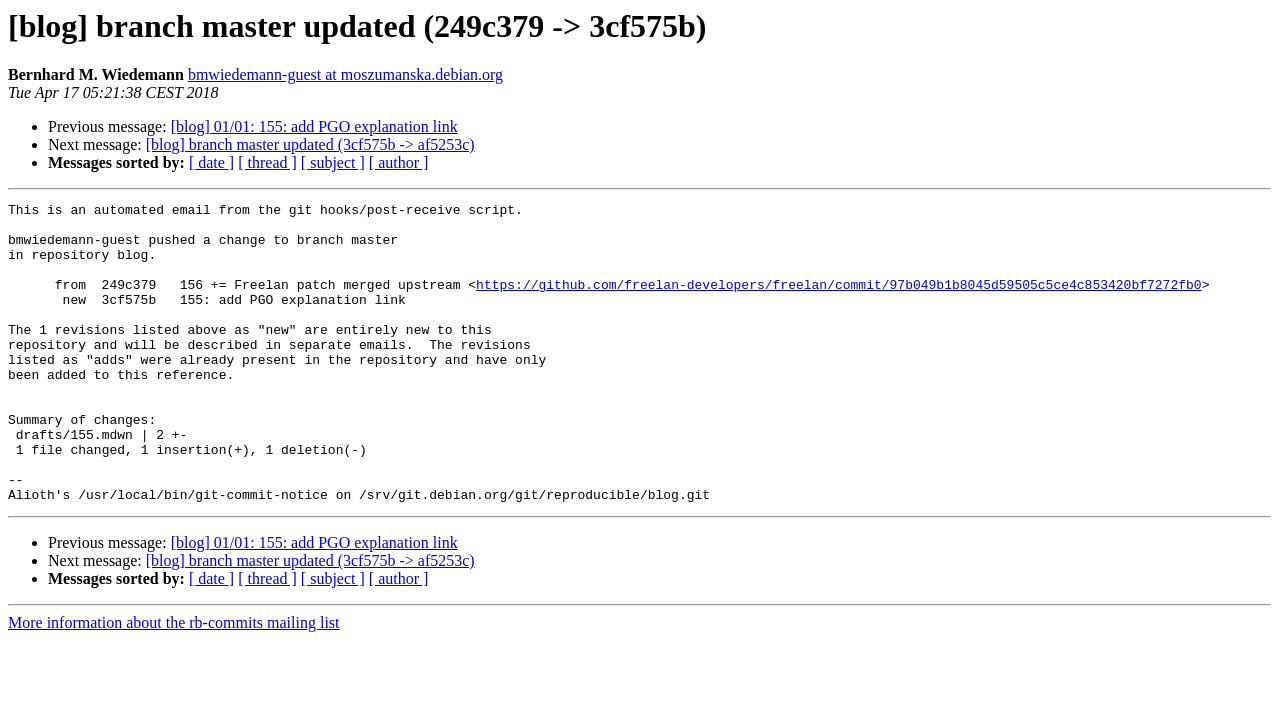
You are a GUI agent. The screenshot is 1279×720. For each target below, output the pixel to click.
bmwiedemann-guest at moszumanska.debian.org (345, 74)
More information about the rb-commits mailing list (174, 682)
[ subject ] (333, 162)
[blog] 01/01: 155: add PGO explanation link (314, 126)
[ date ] (211, 162)
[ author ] (399, 162)
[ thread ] (267, 162)
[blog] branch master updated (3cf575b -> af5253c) (310, 144)
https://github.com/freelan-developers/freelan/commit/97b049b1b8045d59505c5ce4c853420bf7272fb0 (838, 302)
